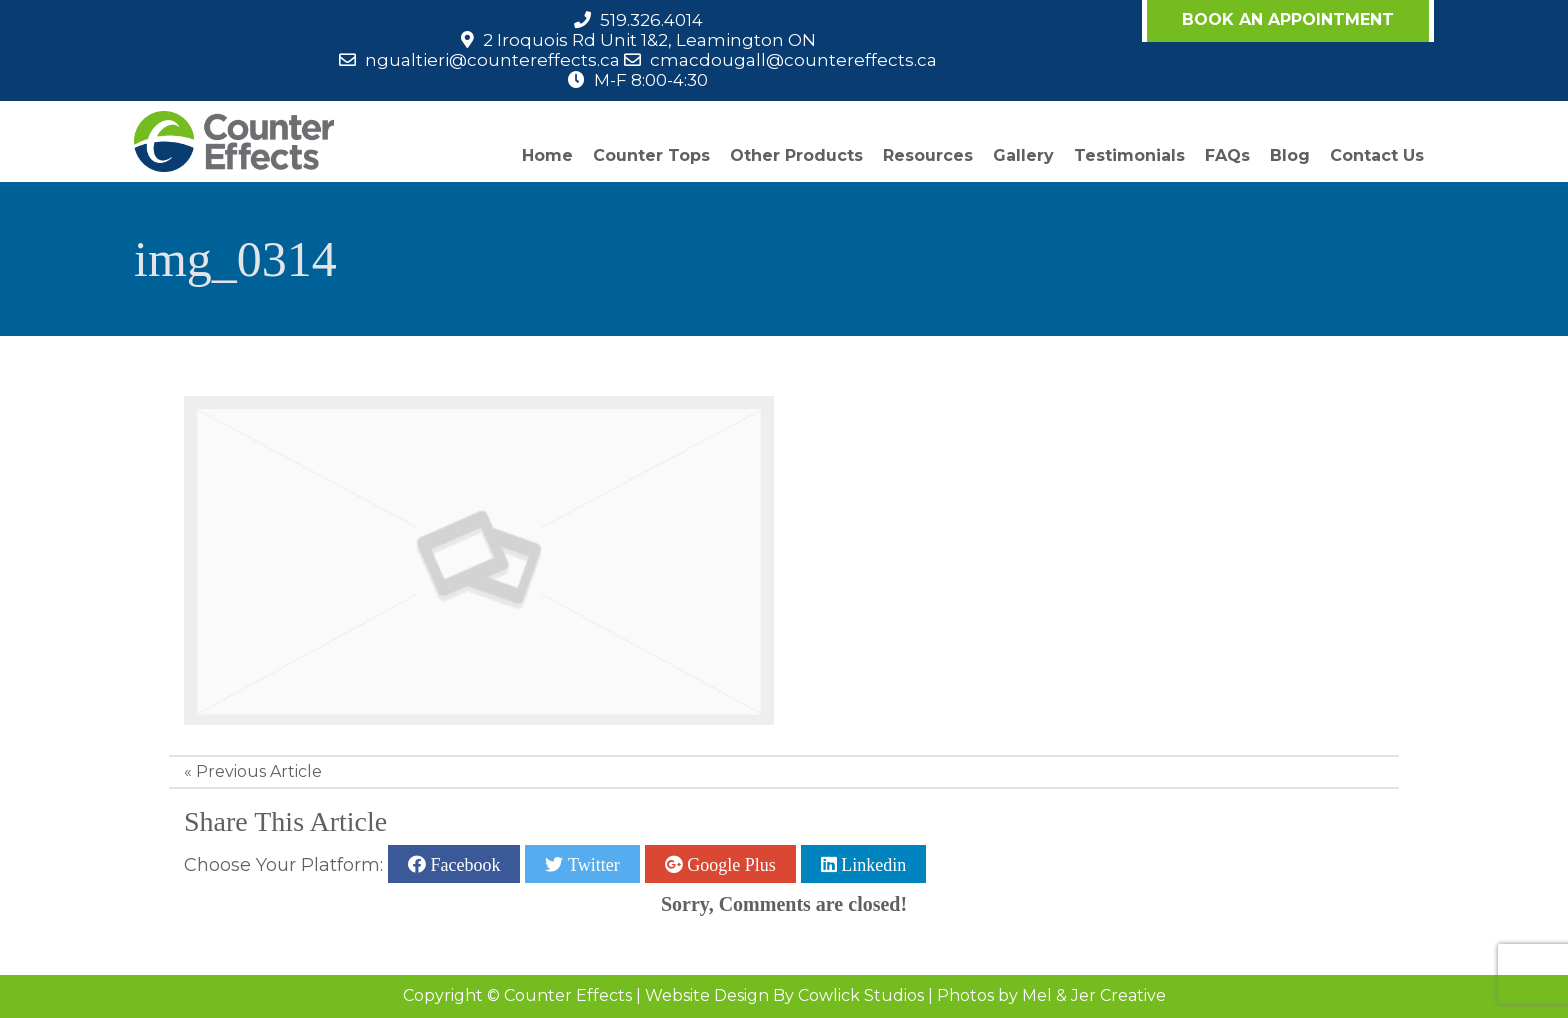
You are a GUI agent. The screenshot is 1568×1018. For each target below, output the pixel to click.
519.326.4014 (651, 20)
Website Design (707, 995)
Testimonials (1129, 155)
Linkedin (872, 864)
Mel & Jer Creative (1094, 995)
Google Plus (729, 864)
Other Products (796, 155)
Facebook (463, 864)
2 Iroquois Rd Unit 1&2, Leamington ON (649, 40)
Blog (1290, 155)
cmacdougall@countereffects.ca (793, 60)
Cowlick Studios (861, 995)
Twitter (591, 864)
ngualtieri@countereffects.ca (492, 60)
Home (547, 155)
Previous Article (259, 771)
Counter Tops (651, 155)
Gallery (1023, 155)
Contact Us (1377, 155)
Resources (928, 155)
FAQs (1227, 155)
